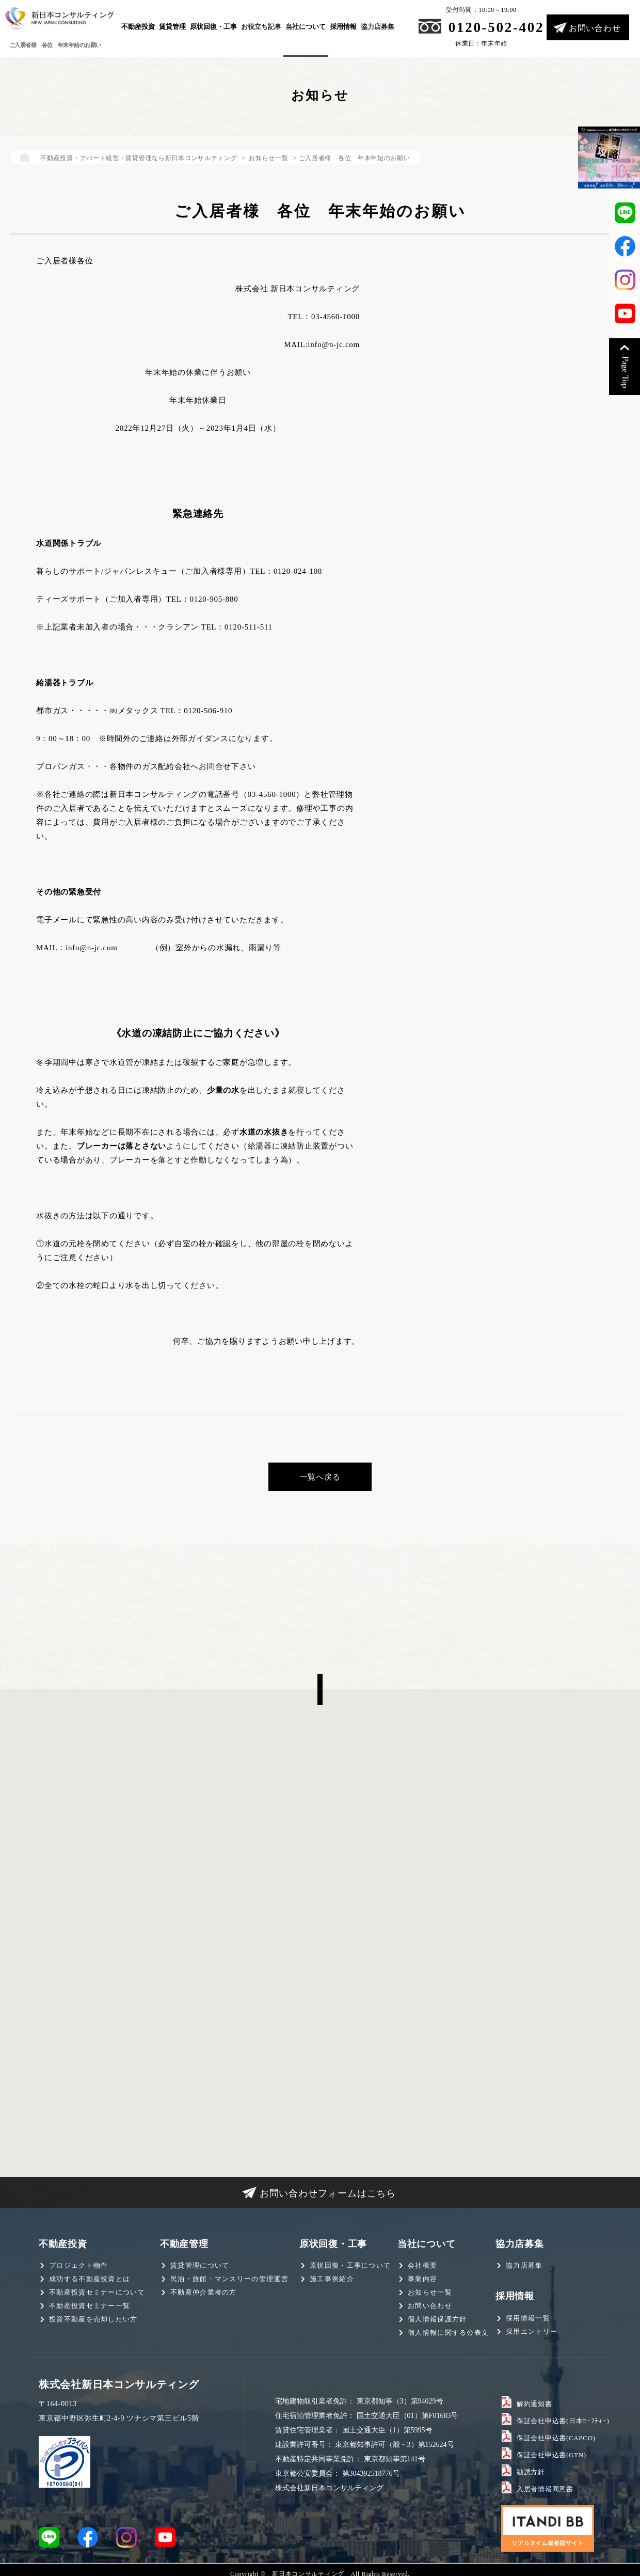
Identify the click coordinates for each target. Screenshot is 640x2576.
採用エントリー (531, 2329)
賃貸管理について (199, 2263)
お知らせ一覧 (260, 158)
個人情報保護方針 (437, 2317)
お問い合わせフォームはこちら (328, 2191)
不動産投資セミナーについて (97, 2290)
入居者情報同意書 (543, 2486)
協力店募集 (377, 26)
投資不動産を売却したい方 (93, 2317)
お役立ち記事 (261, 26)
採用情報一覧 (528, 2315)
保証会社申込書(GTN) (549, 2452)
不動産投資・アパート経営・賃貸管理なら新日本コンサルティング (133, 158)
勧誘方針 (530, 2469)
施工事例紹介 (332, 2277)
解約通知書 (533, 2401)
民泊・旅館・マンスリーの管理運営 (229, 2277)
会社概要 (422, 2263)
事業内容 (422, 2277)
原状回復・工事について (350, 2263)
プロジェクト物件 (78, 2263)
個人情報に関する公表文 (448, 2330)
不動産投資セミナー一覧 (89, 2303)
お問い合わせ (595, 28)
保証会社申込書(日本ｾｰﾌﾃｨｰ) (559, 2418)
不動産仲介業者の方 (203, 2290)
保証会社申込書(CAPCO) (553, 2435)
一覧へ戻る (320, 1475)
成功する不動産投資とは (89, 2277)
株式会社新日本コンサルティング (119, 2382)
